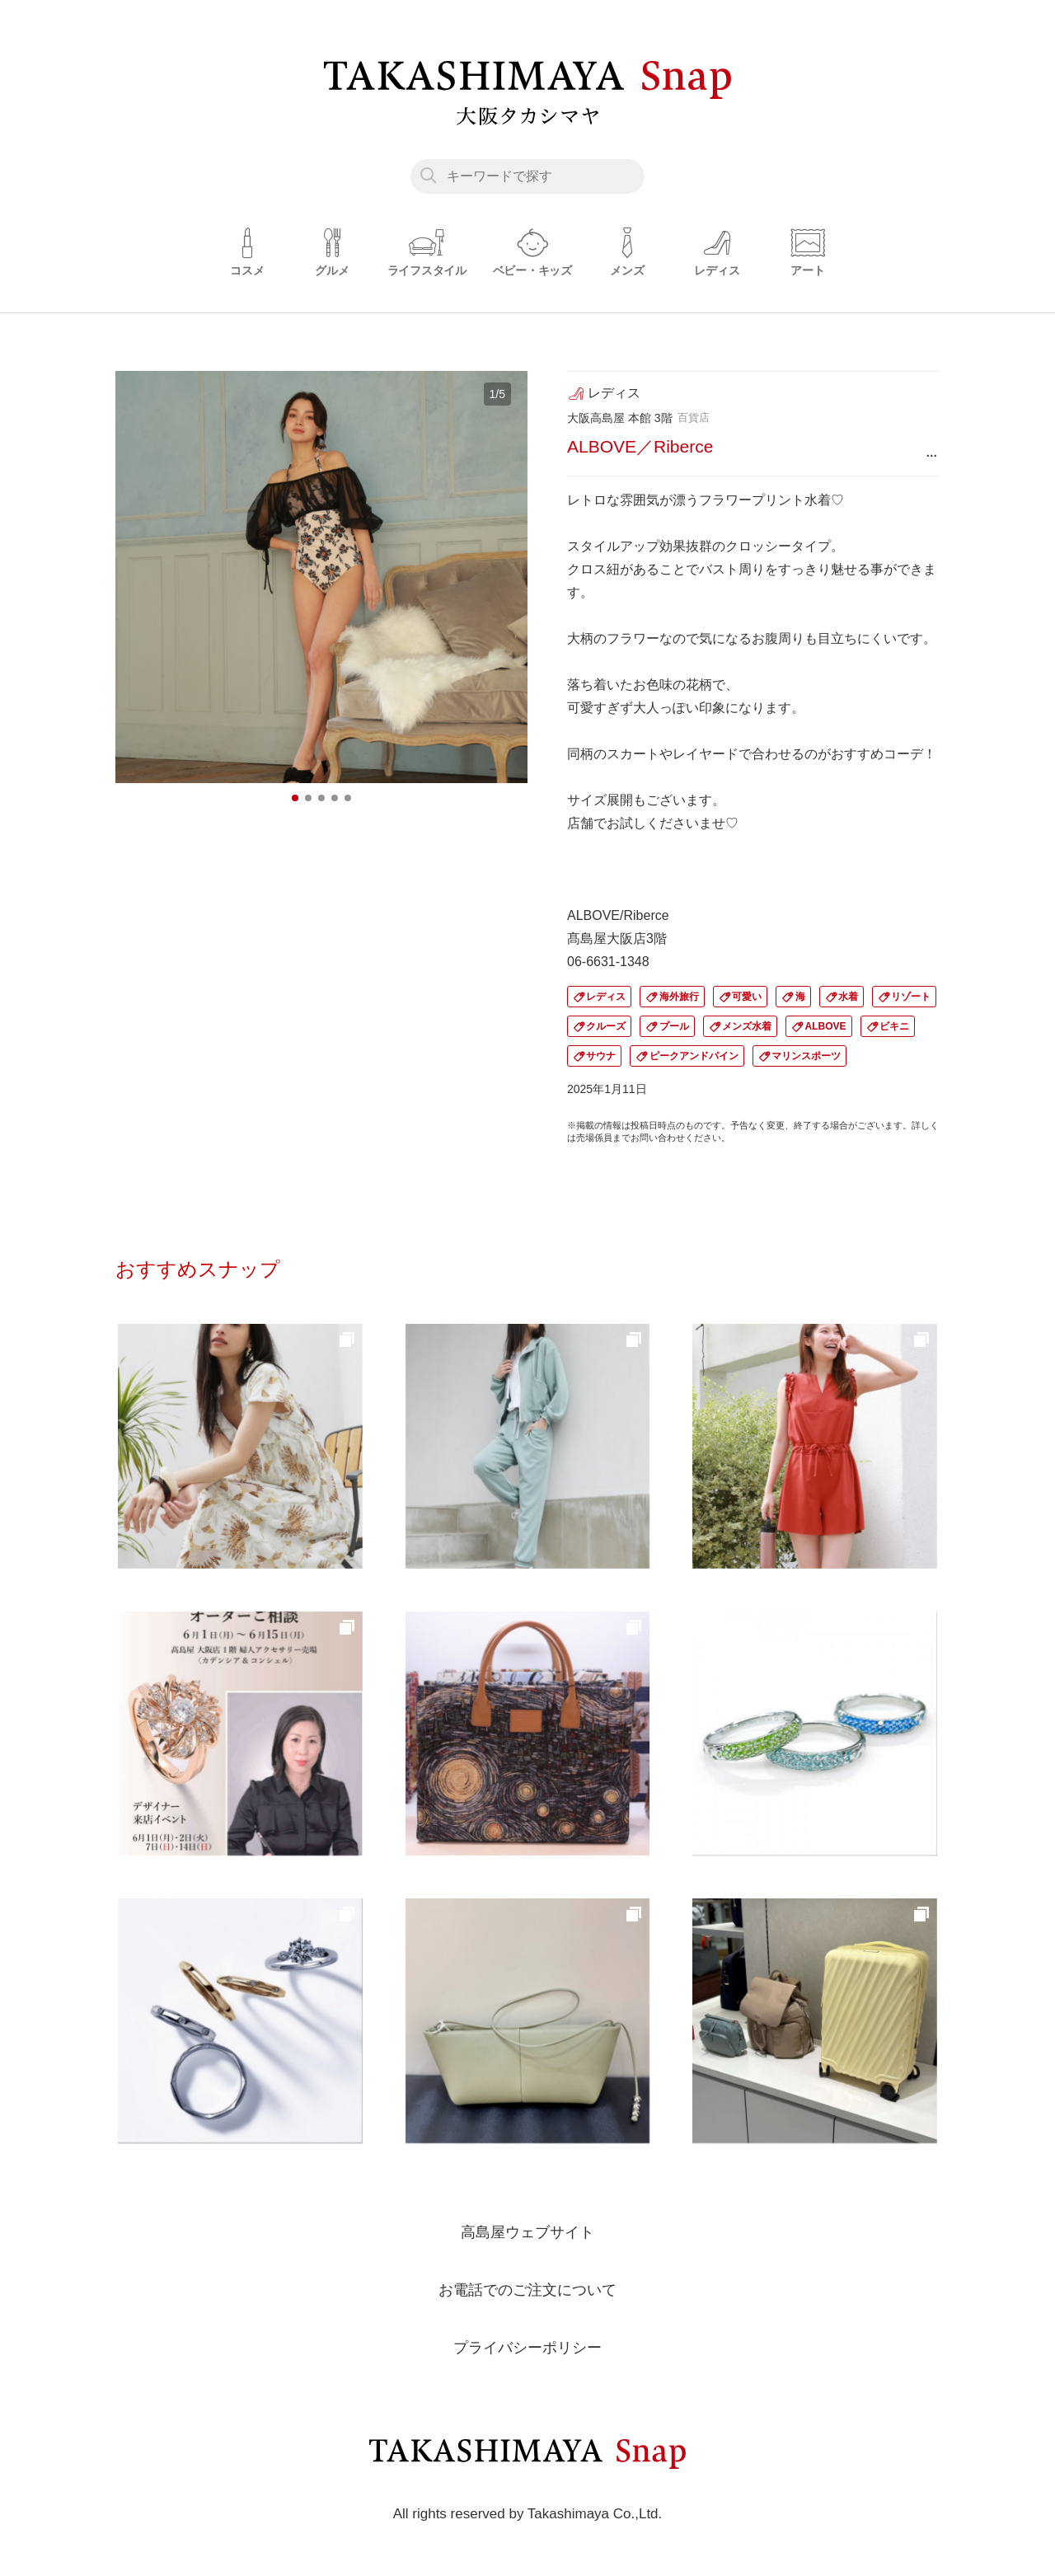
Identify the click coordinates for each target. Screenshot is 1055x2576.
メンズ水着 (746, 1026)
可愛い (747, 996)
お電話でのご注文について (527, 2289)
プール (674, 1026)
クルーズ (606, 1026)
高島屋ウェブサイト (527, 2231)
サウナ (601, 1056)
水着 (848, 996)
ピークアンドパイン (693, 1056)
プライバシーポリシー (527, 2347)
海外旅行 (679, 996)
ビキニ (894, 1026)
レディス (606, 996)
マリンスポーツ (806, 1056)
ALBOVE (825, 1026)
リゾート (911, 996)
